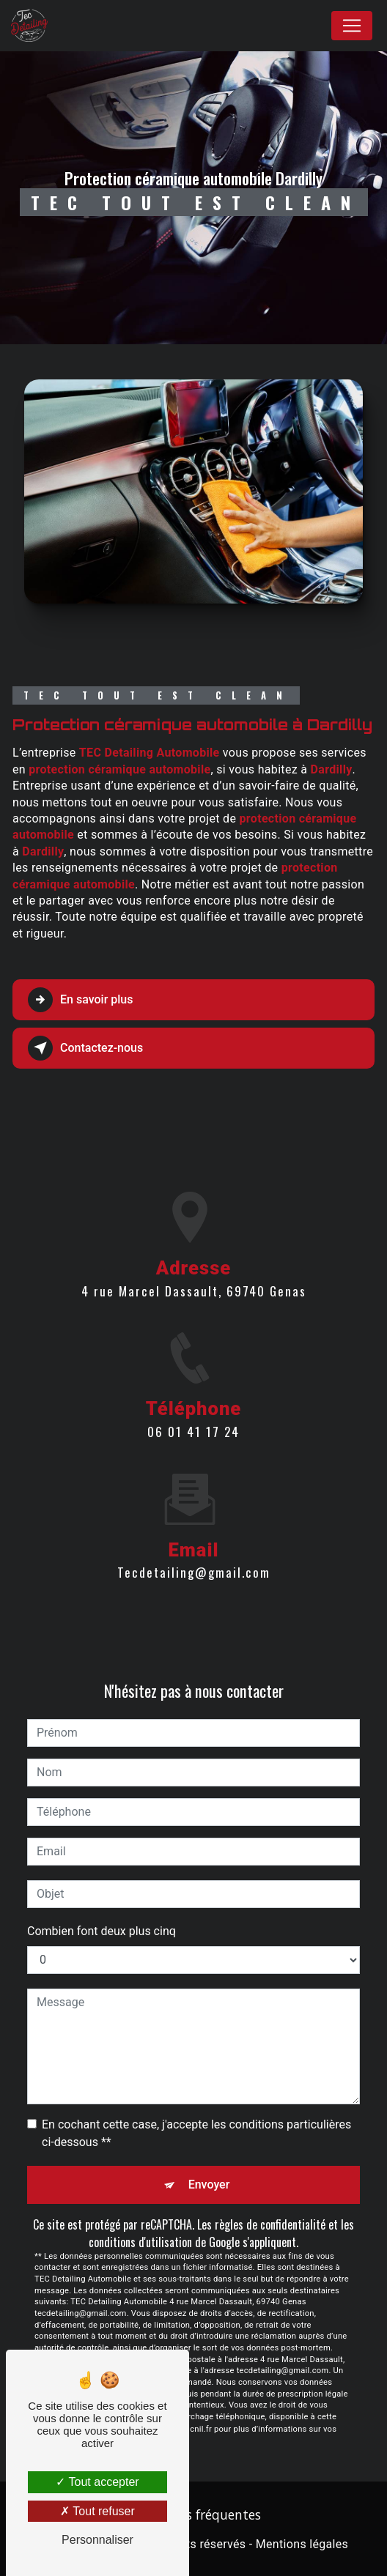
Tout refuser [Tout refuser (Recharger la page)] (97, 2511)
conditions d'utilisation (140, 2242)
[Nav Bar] (351, 25)
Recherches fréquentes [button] (193, 2514)
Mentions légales (302, 2544)
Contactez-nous (85, 1048)
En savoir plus (80, 999)
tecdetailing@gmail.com (193, 1506)
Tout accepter (97, 2482)
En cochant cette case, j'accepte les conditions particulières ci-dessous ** (196, 2133)
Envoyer (209, 2184)
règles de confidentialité (270, 2224)
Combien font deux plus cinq (101, 1931)
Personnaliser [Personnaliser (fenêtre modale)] (97, 2540)
